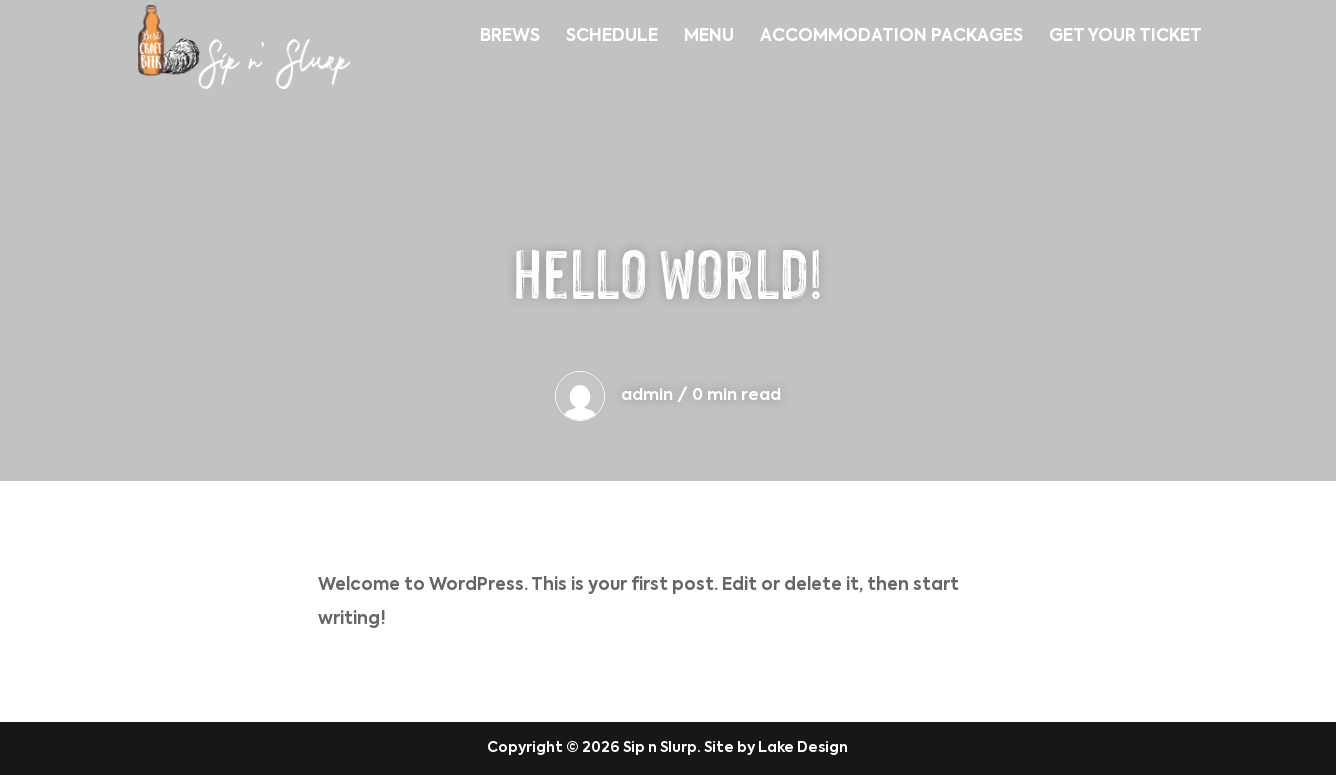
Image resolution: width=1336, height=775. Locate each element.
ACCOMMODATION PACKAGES (891, 37)
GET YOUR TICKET (1125, 37)
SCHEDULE (612, 37)
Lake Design (803, 748)
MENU (709, 37)
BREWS (510, 37)
